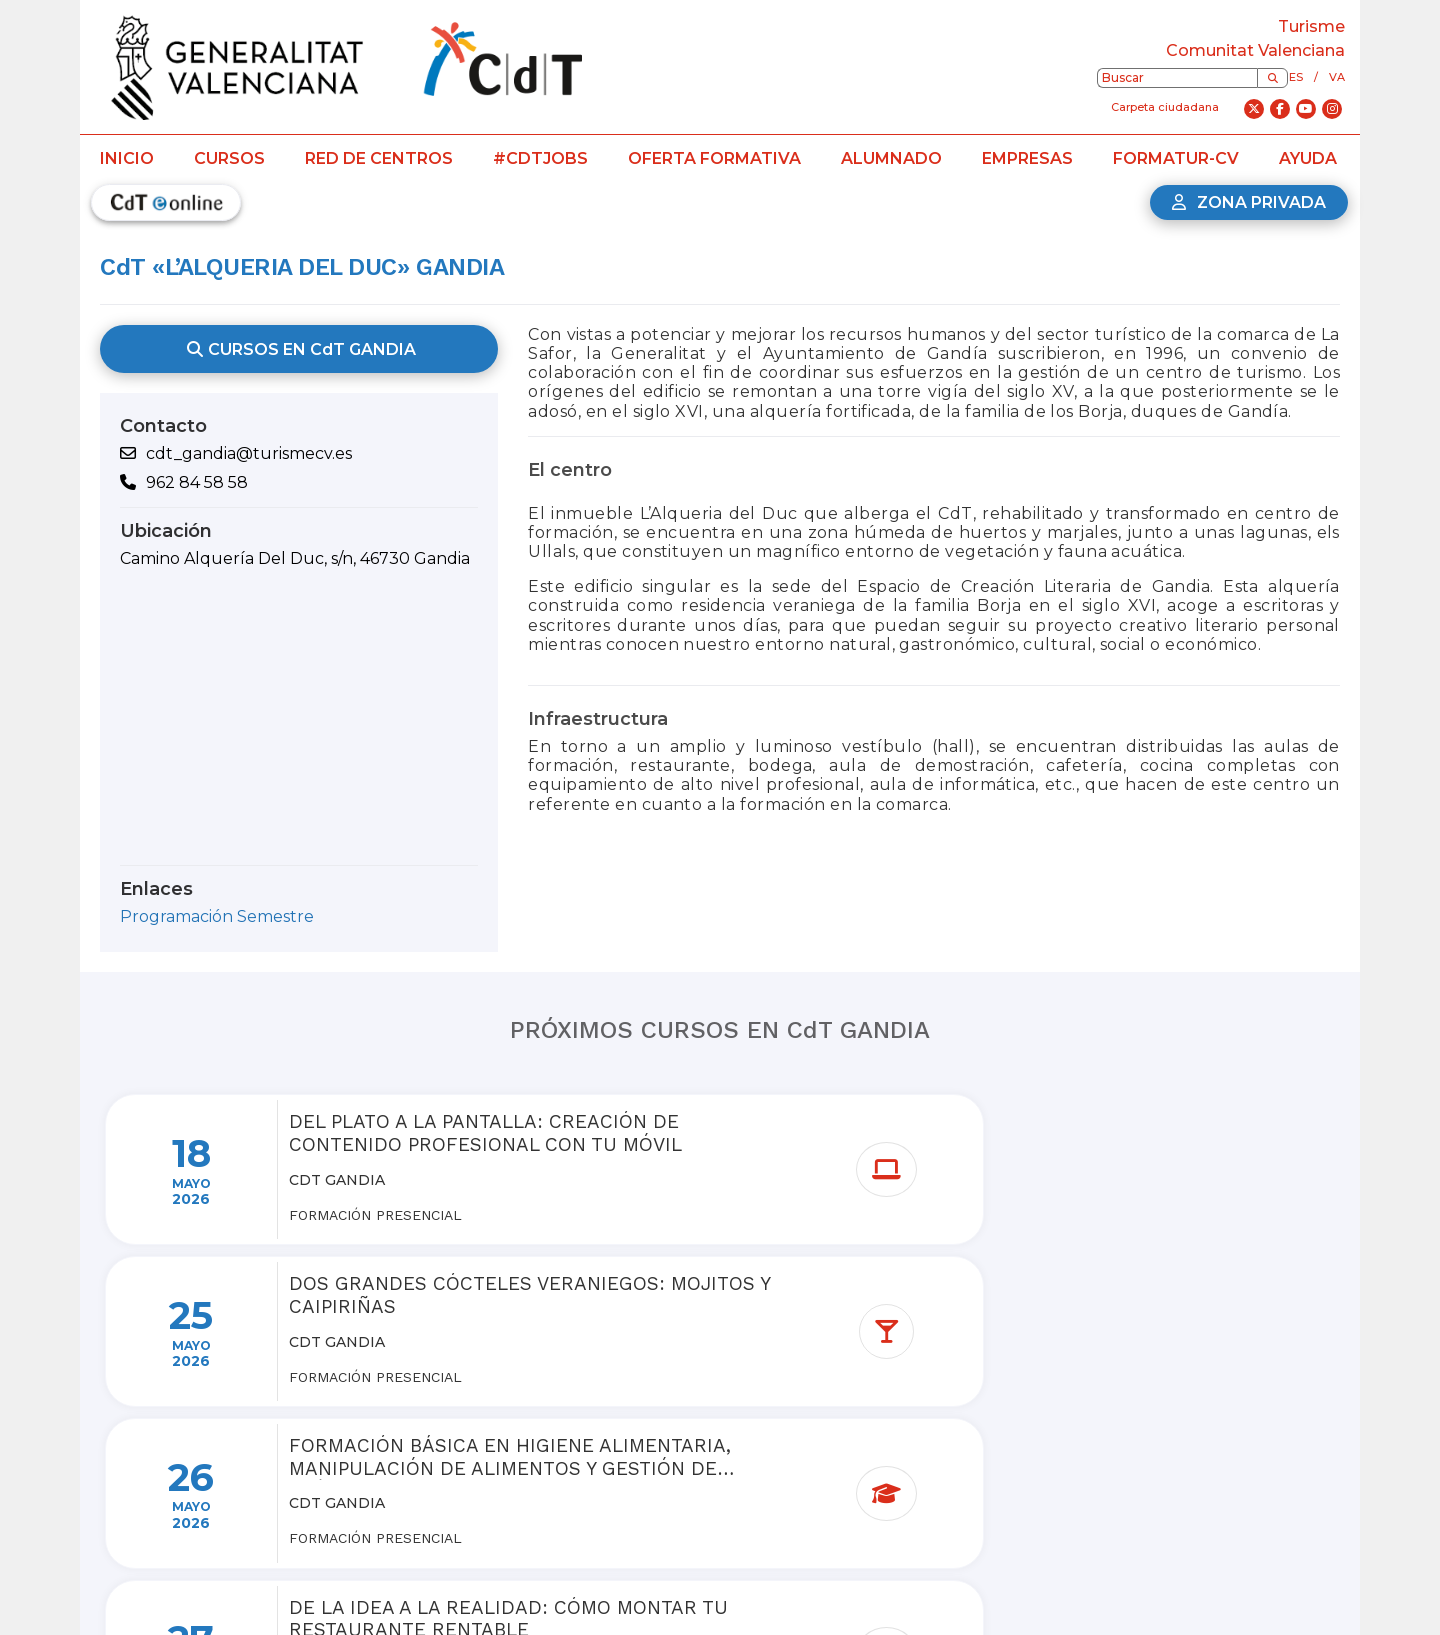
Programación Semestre (217, 916)
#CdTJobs (540, 158)
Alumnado (891, 158)
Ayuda (1308, 158)
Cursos (229, 158)
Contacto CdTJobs (928, 1598)
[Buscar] (1272, 78)
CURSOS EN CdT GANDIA (299, 349)
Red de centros (379, 158)
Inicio (127, 158)
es (1296, 77)
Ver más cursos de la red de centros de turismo (732, 1473)
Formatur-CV (1176, 158)
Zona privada (1249, 202)
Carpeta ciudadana (1165, 107)
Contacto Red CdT (786, 1598)
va (1337, 77)
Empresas (1027, 158)
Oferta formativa (714, 158)
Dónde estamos (652, 1598)
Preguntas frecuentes (506, 1598)
